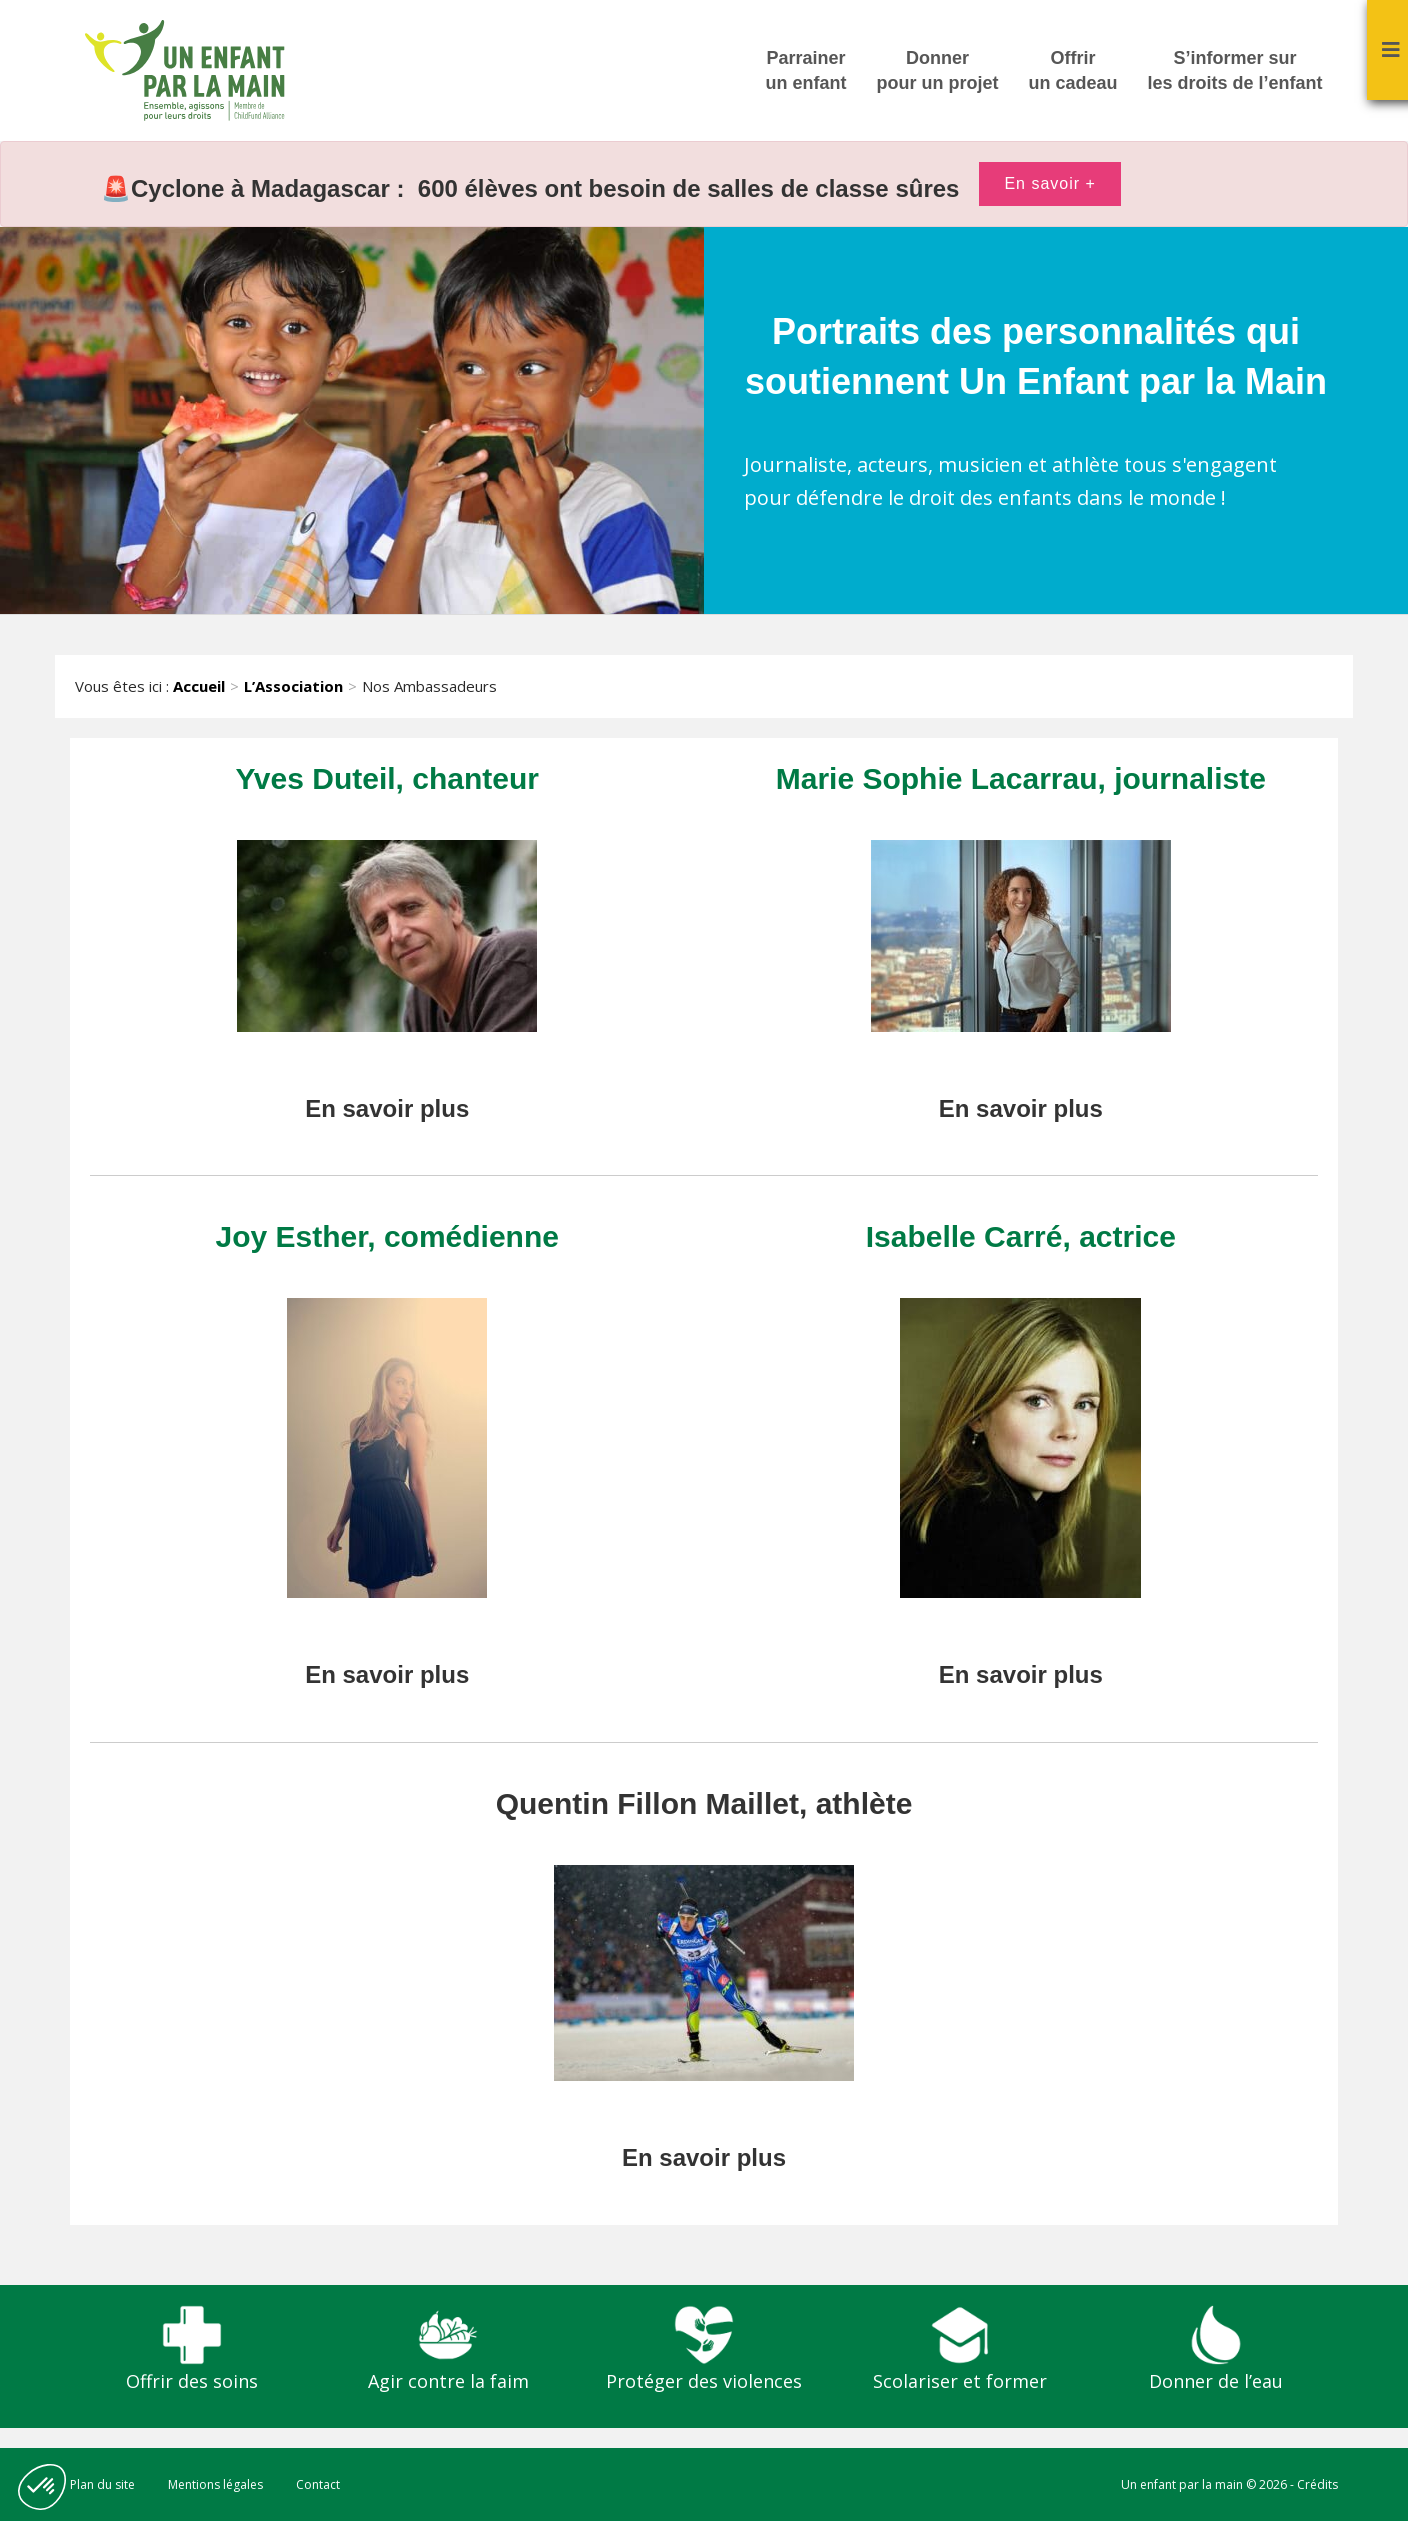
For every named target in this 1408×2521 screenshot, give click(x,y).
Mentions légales (215, 2484)
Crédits (1317, 2484)
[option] (704, 184)
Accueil (199, 686)
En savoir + (1049, 183)
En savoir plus (387, 1108)
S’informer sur (1235, 72)
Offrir (1073, 72)
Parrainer (806, 72)
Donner (938, 72)
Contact (318, 2484)
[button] (42, 2487)
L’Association (293, 686)
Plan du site (102, 2484)
